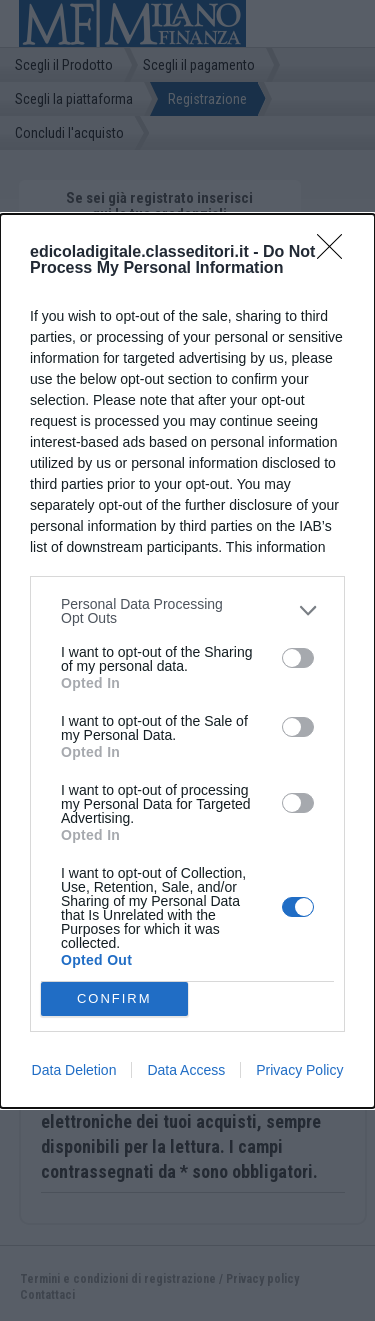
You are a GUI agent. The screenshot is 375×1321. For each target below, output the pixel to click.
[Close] (336, 253)
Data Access (186, 1070)
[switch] (298, 658)
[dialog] (187, 661)
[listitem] (187, 611)
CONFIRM (114, 997)
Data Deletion (74, 1070)
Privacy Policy (299, 1070)
